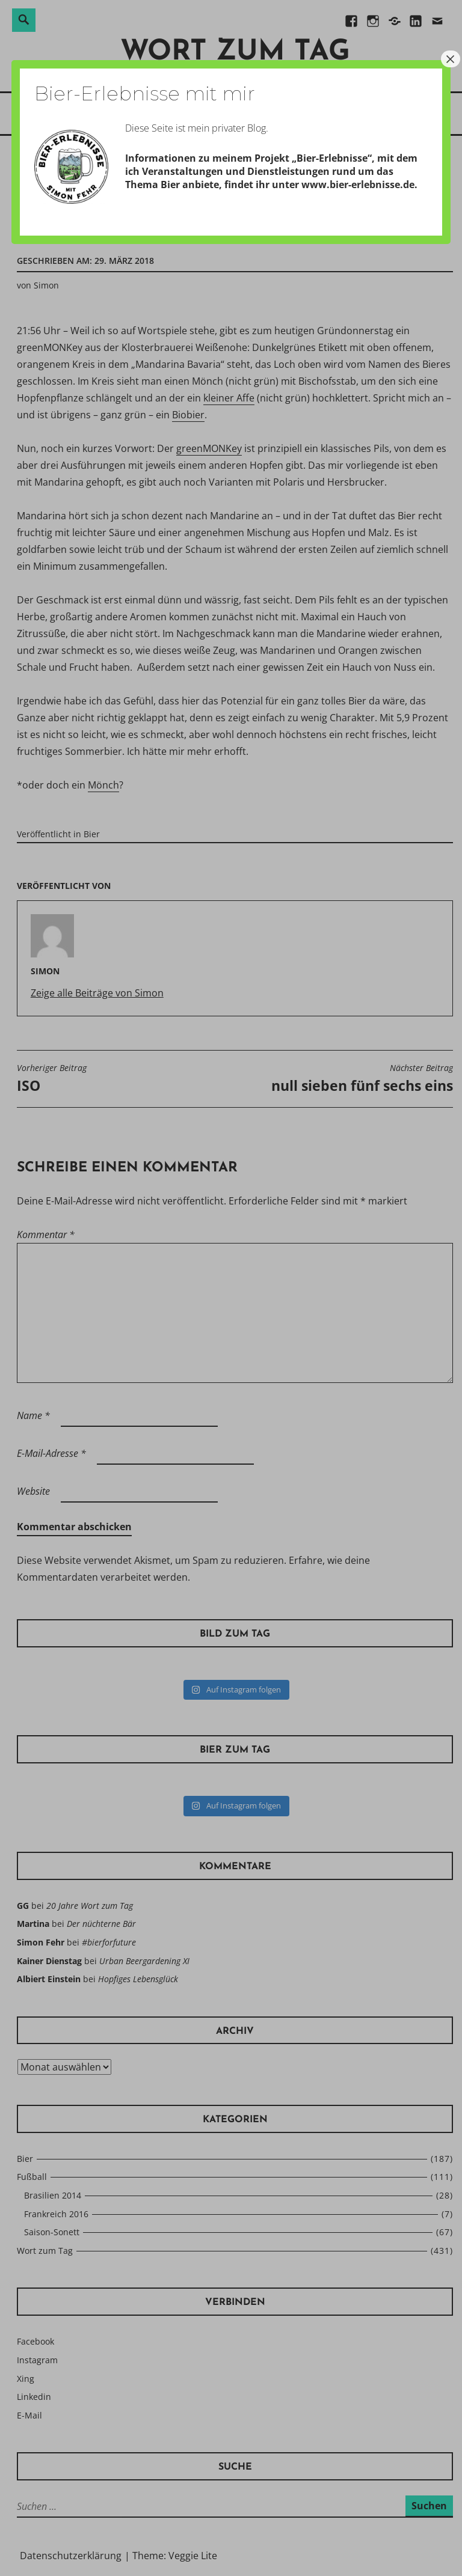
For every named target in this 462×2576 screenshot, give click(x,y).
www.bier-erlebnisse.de (357, 184)
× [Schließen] (450, 58)
